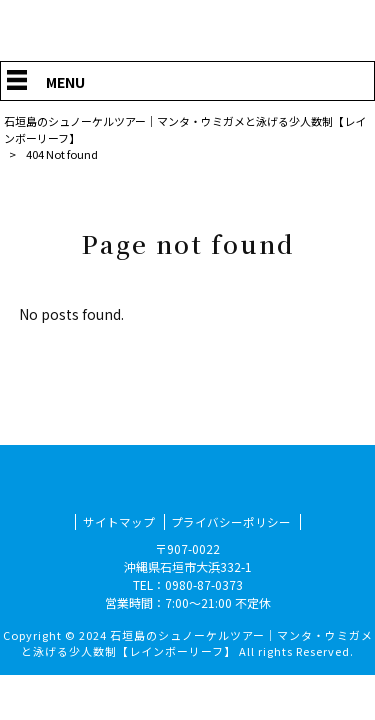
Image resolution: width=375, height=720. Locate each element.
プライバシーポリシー (231, 521)
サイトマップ (119, 521)
